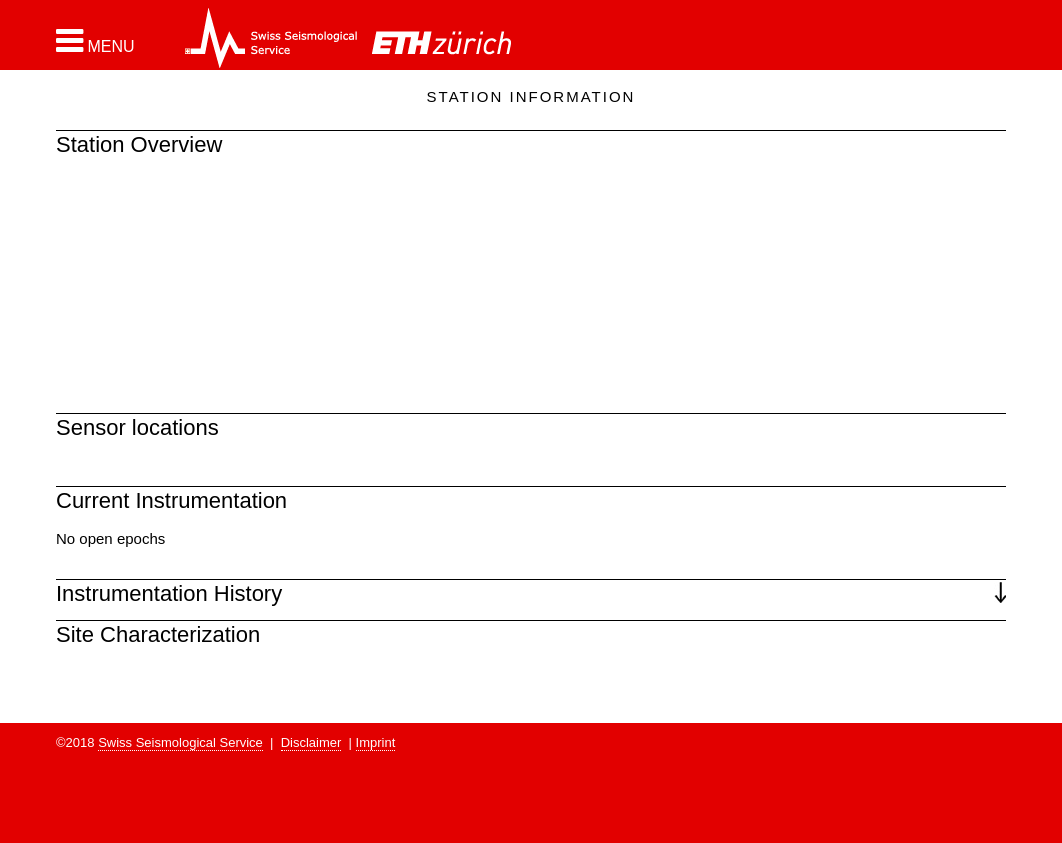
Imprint (376, 742)
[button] (95, 41)
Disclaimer (311, 742)
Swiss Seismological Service (180, 742)
